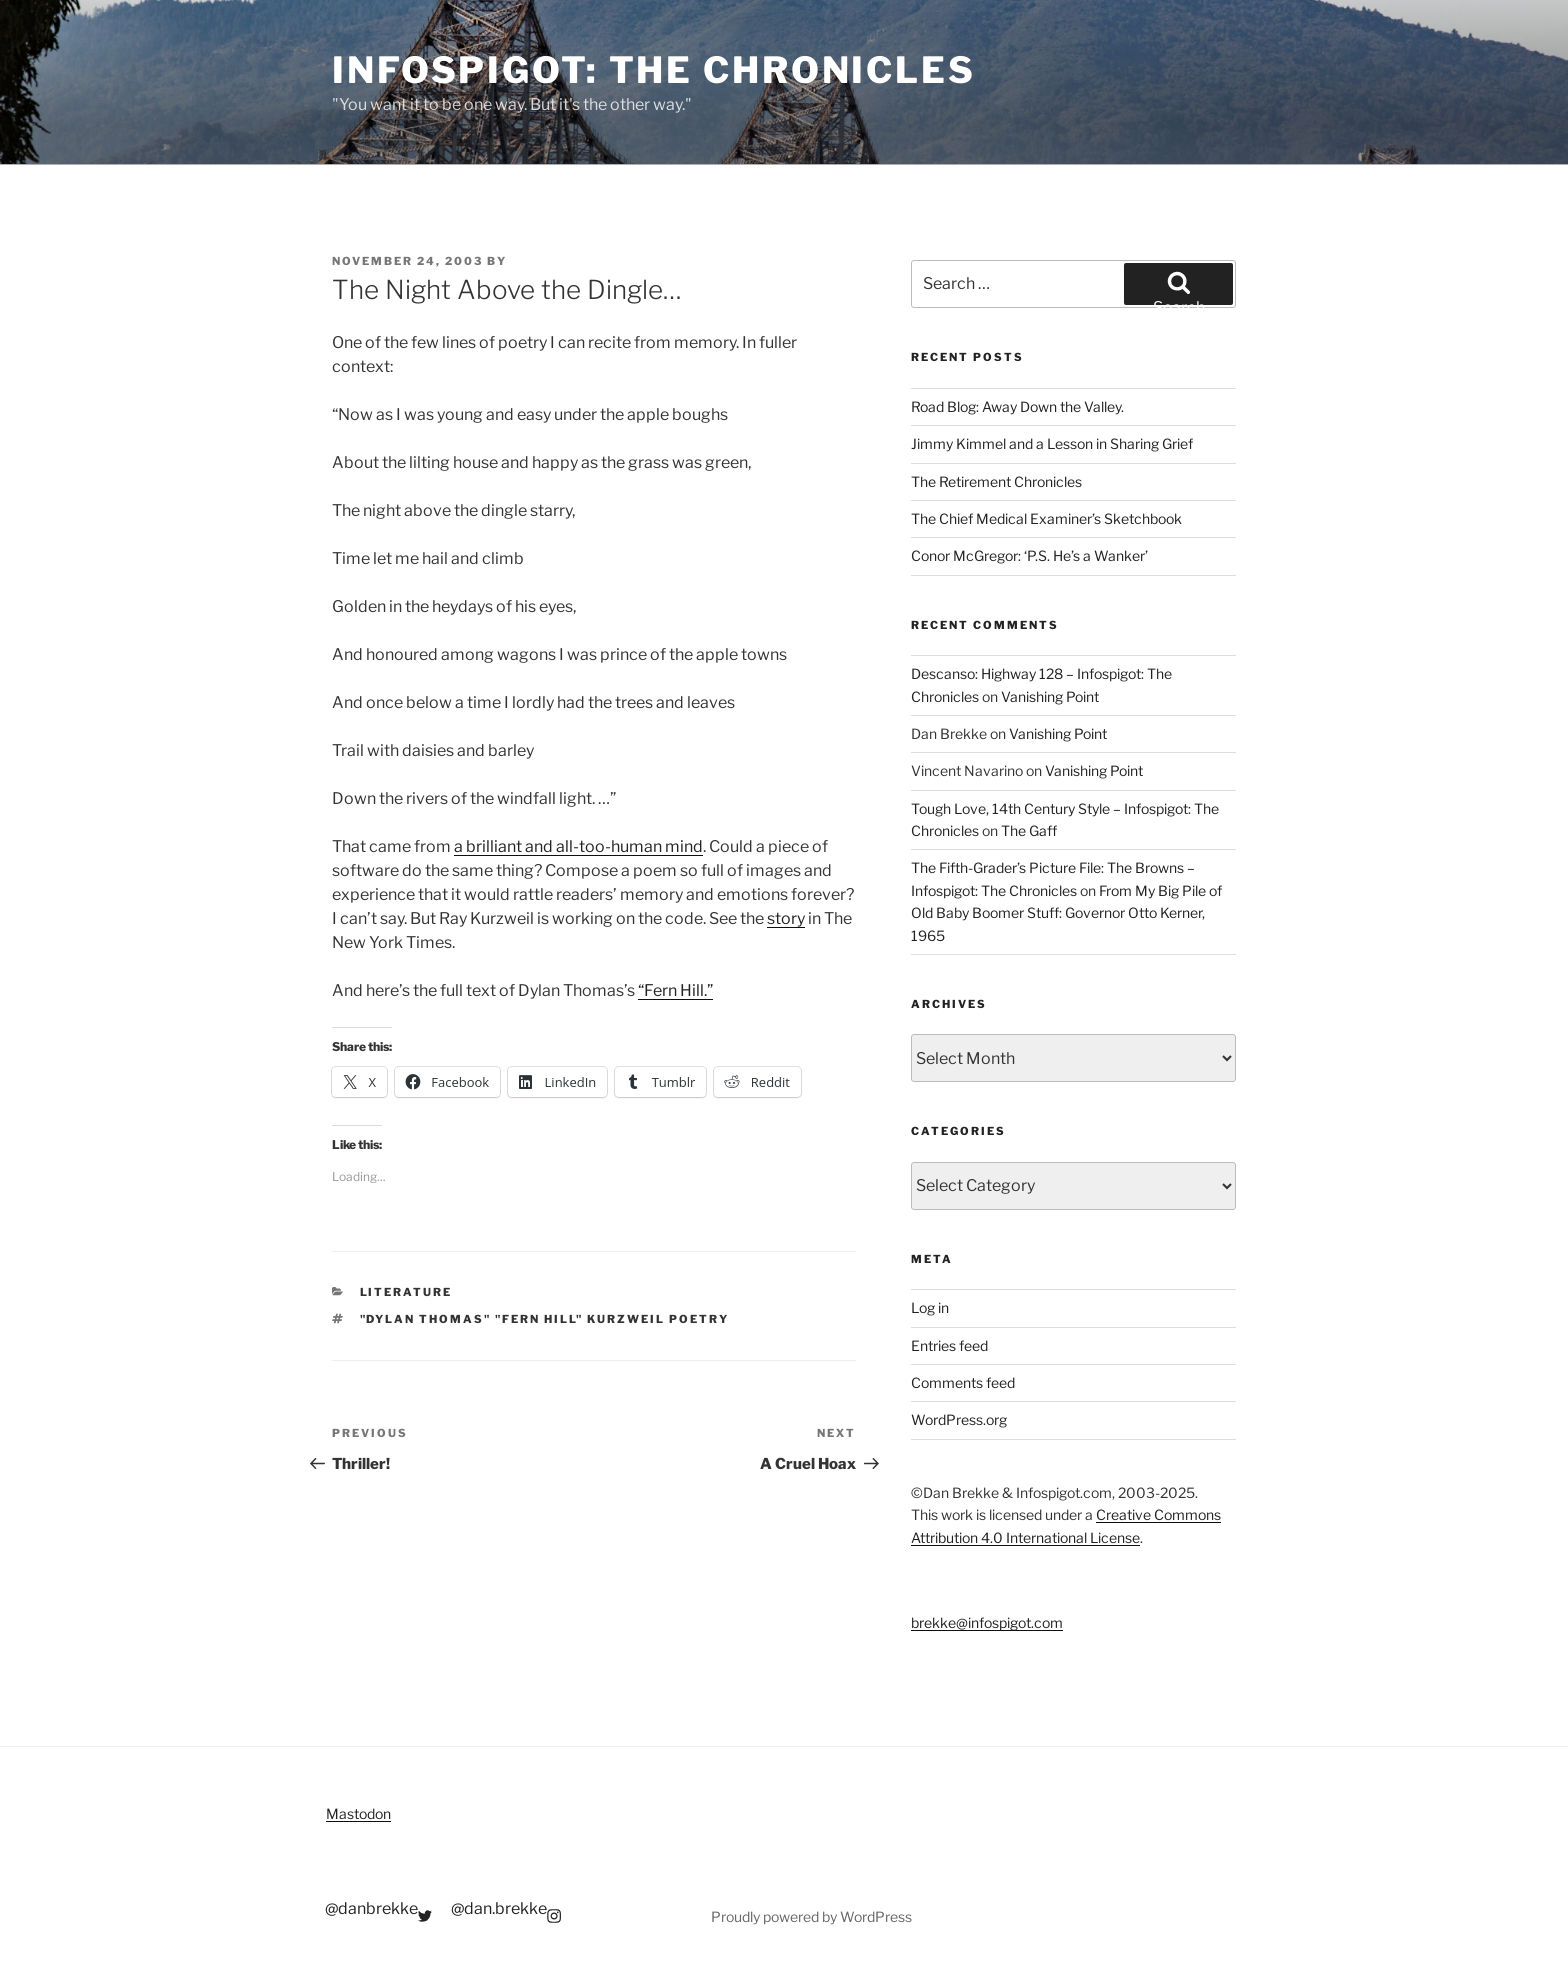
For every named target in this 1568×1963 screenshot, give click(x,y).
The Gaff (1029, 830)
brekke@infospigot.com (987, 1622)
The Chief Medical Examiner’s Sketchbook (1046, 518)
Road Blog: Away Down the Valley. (1017, 406)
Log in (930, 1307)
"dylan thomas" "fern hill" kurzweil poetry (545, 1319)
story (786, 918)
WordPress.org (959, 1419)
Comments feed (963, 1382)
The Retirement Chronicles (996, 481)
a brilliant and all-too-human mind (578, 846)
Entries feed (949, 1345)
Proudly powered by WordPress (811, 1916)
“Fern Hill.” (675, 990)
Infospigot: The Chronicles (654, 70)
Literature (406, 1292)
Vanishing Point (1050, 696)
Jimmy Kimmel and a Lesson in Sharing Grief (1052, 443)
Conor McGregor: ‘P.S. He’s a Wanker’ (1029, 555)
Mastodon (358, 1813)
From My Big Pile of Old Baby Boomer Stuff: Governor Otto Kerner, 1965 (1066, 913)
